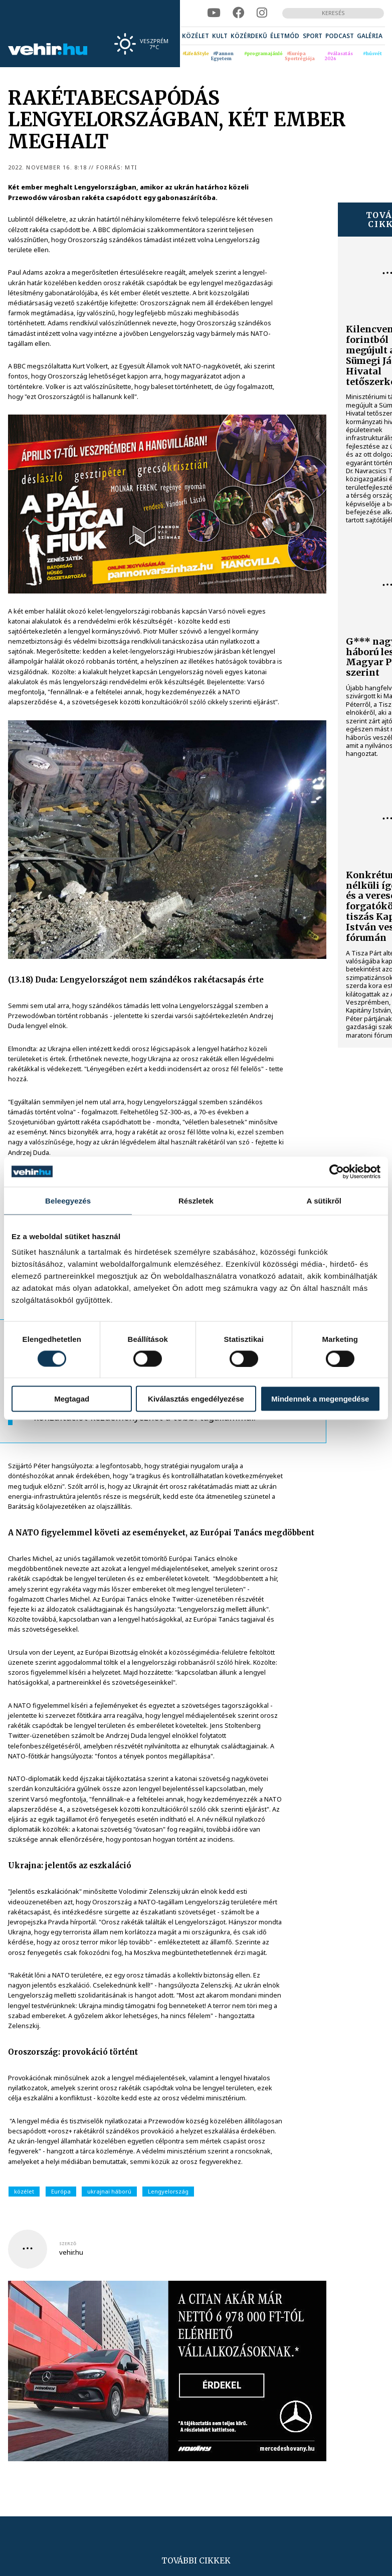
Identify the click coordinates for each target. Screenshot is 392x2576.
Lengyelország (168, 2191)
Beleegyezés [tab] (68, 1200)
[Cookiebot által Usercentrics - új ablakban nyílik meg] (336, 1171)
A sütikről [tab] (324, 1200)
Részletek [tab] (196, 1200)
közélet (24, 2191)
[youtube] (214, 13)
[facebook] (239, 13)
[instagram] (262, 13)
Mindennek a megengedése (320, 1399)
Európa (61, 2191)
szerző (67, 2243)
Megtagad (71, 1399)
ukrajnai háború (109, 2191)
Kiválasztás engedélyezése (196, 1399)
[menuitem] (195, 36)
